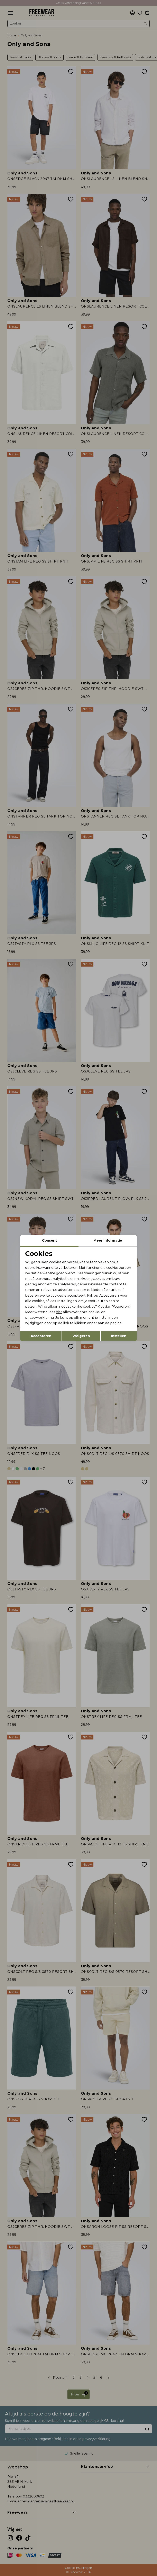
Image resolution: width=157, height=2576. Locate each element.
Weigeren (81, 1336)
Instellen (118, 1336)
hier (49, 1312)
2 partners (41, 1279)
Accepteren (41, 1336)
